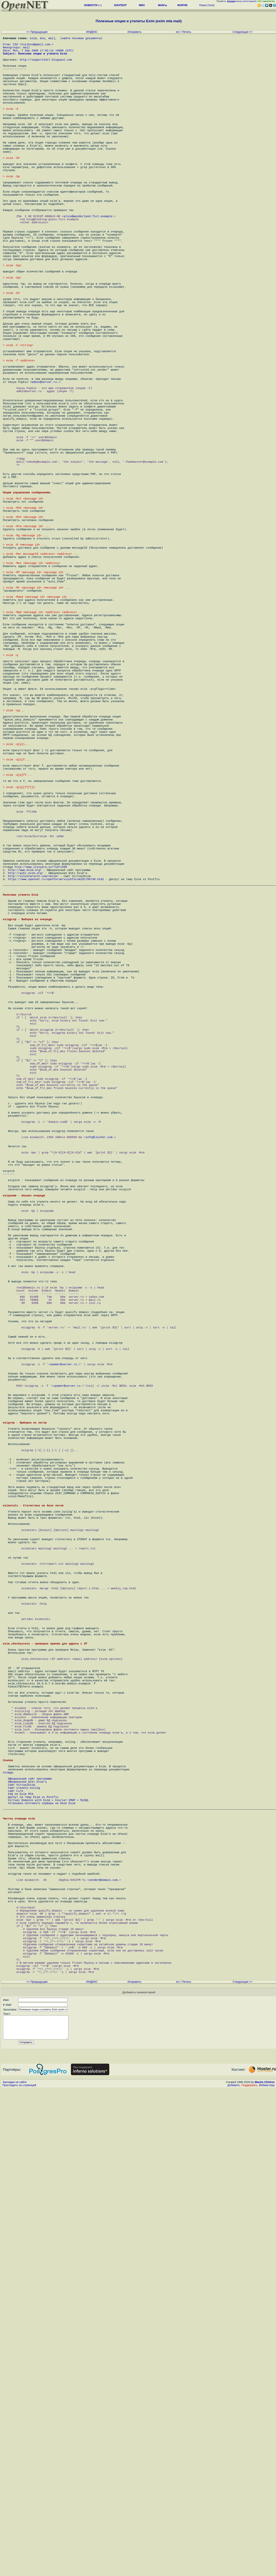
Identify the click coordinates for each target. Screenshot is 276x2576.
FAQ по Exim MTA (20, 2233)
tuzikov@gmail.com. (36, 46)
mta (42, 39)
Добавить (234, 2572)
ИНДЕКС (92, 31)
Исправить (134, 31)
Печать (186, 31)
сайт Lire (15, 2229)
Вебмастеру (267, 2572)
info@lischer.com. (99, 1412)
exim (33, 39)
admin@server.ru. (45, 468)
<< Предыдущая (37, 31)
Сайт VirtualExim (21, 2221)
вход (239, 1)
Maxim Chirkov (265, 2569)
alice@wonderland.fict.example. (89, 261)
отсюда (8, 2206)
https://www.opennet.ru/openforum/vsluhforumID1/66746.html (56, 1090)
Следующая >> (242, 31)
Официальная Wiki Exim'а (27, 2217)
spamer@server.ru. (64, 1695)
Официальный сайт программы (30, 2213)
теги (211, 5)
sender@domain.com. (104, 2339)
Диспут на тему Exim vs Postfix (33, 2236)
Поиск (203, 5)
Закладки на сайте (14, 2569)
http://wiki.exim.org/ (25, 1082)
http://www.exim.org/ (25, 1078)
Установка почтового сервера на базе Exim (41, 2244)
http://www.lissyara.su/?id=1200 (41, 1075)
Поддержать (250, 2572)
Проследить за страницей (19, 2572)
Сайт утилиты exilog (24, 2225)
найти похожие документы (81, 39)
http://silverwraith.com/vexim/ (33, 1086)
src (178, 31)
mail (51, 39)
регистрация (249, 1)
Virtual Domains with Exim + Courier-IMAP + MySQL (48, 2240)
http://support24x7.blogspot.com (46, 66)
